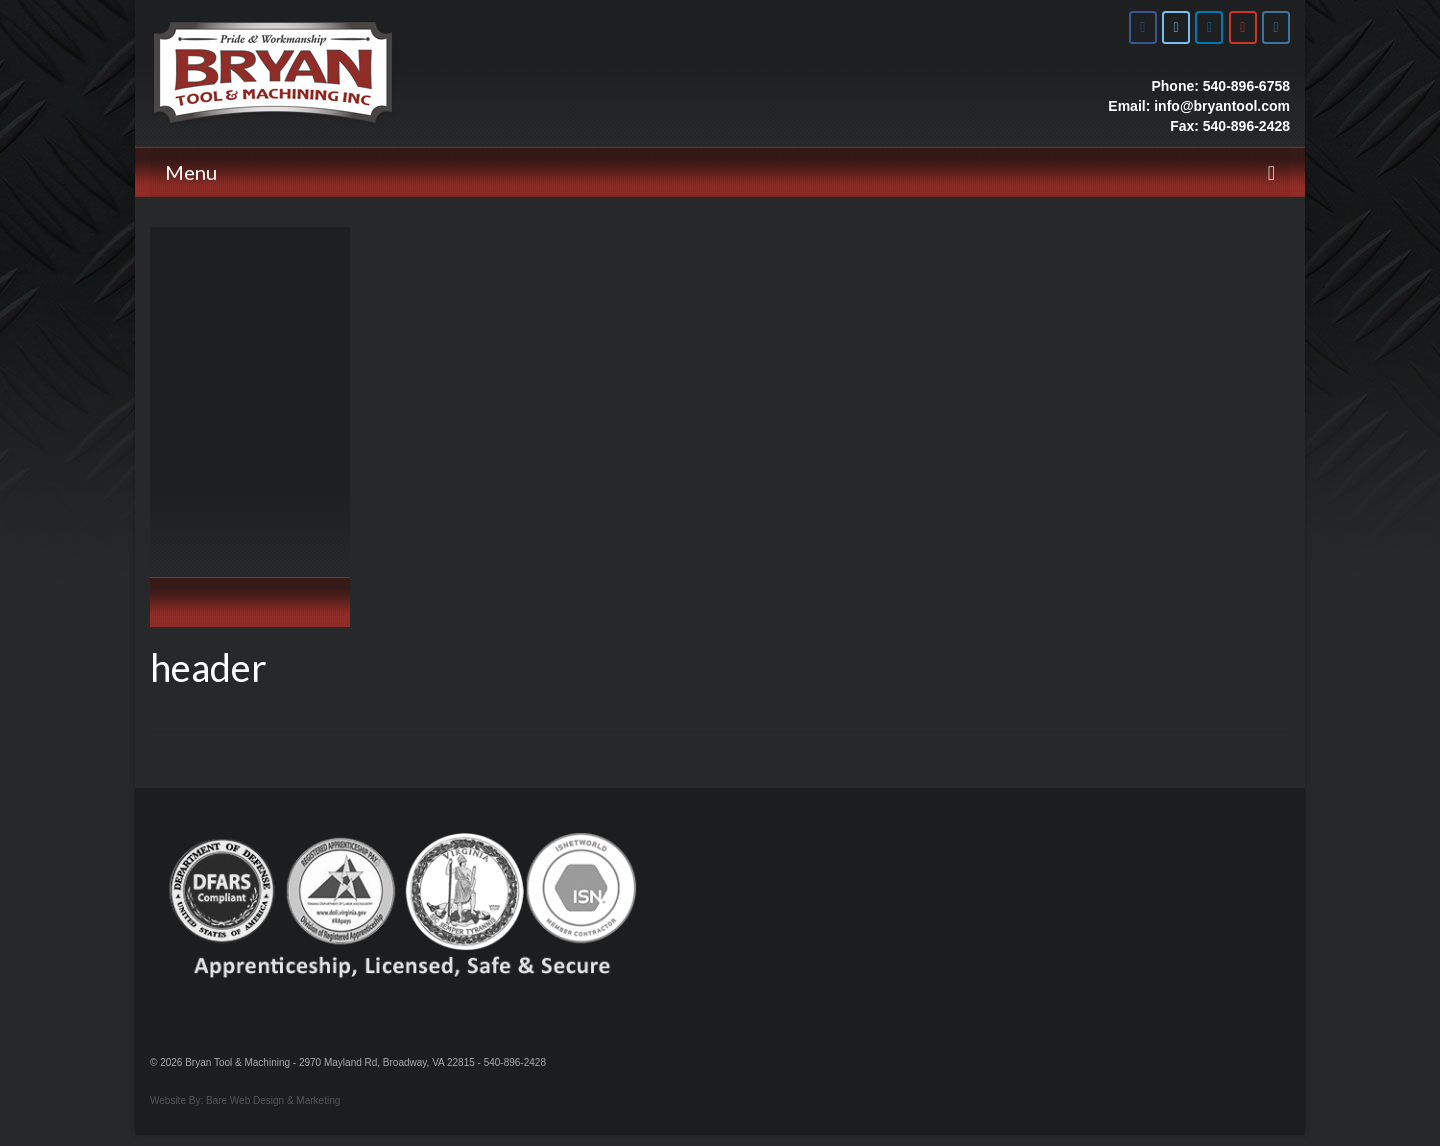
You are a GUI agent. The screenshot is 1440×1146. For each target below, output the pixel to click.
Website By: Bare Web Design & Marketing (245, 1100)
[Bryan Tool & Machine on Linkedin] (1209, 27)
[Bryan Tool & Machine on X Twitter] (1176, 27)
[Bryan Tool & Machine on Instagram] (1276, 27)
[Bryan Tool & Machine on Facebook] (1143, 27)
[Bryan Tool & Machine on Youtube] (1243, 27)
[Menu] (720, 172)
